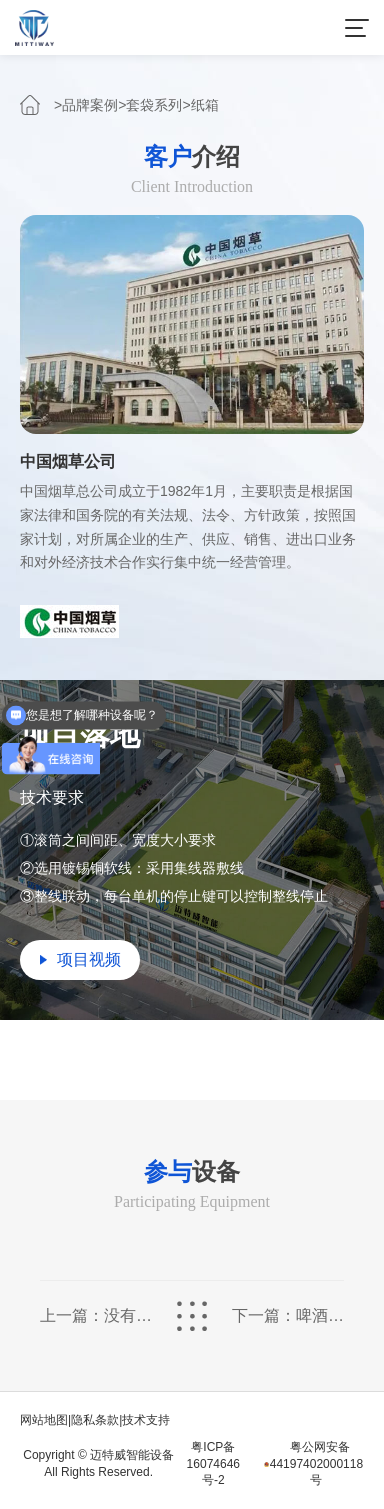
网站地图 (44, 1420)
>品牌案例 (86, 105)
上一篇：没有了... (96, 1316)
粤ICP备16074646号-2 (213, 1464)
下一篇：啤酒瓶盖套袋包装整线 (288, 1316)
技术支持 (146, 1420)
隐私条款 (95, 1420)
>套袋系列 (150, 105)
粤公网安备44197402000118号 (313, 1464)
